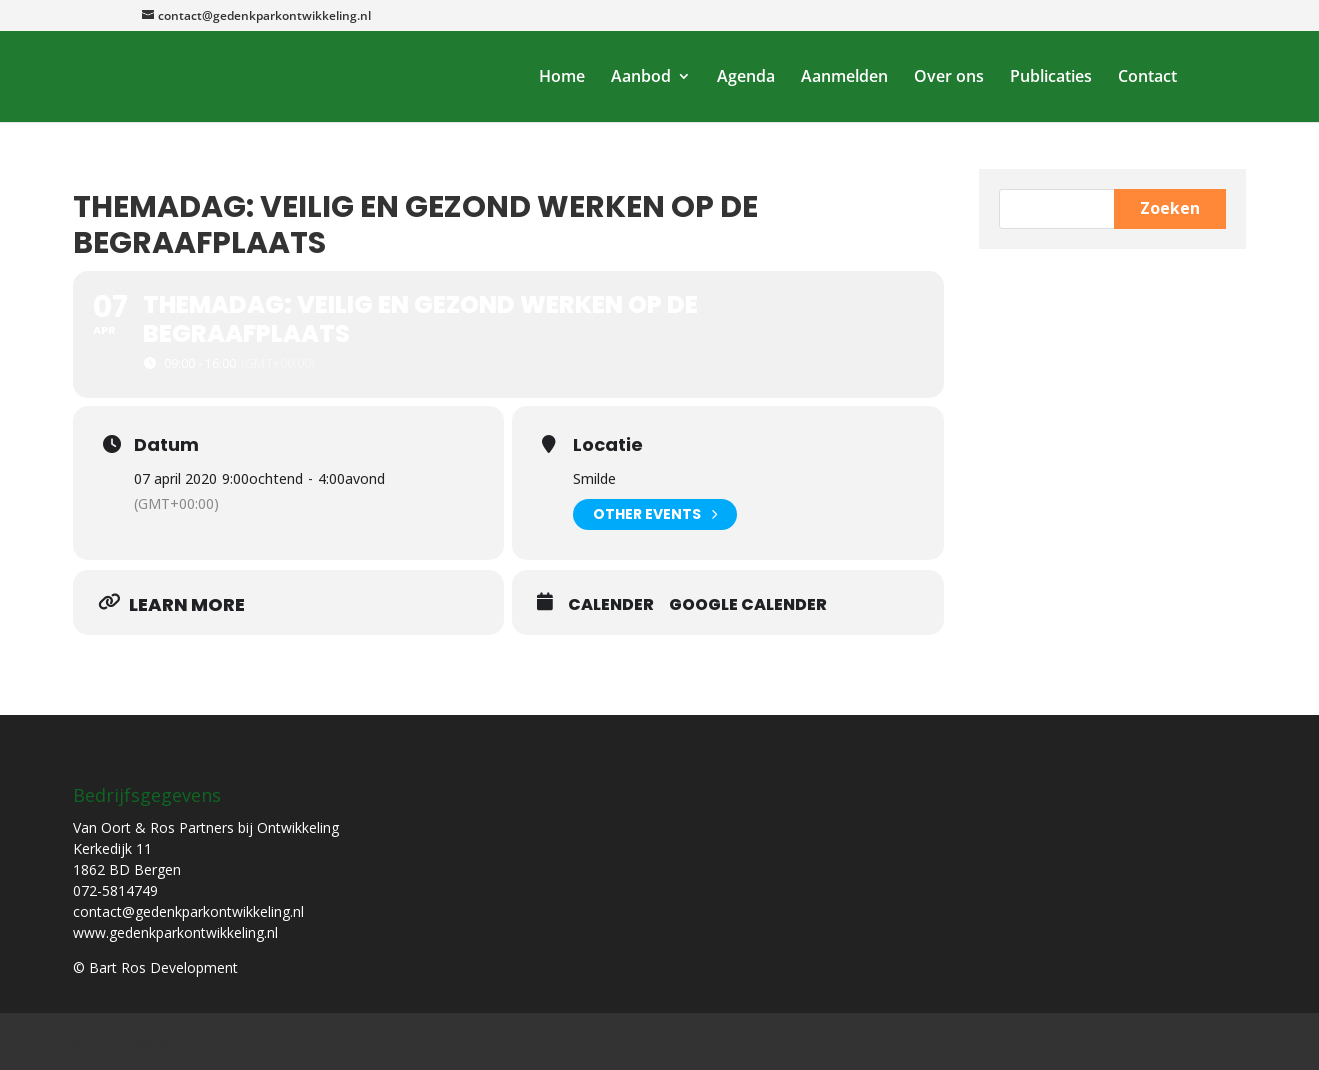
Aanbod (641, 78)
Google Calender (748, 605)
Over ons (949, 78)
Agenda (746, 78)
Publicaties (1051, 78)
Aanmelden (844, 78)
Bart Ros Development (279, 1041)
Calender (611, 605)
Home (562, 78)
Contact (1147, 78)
